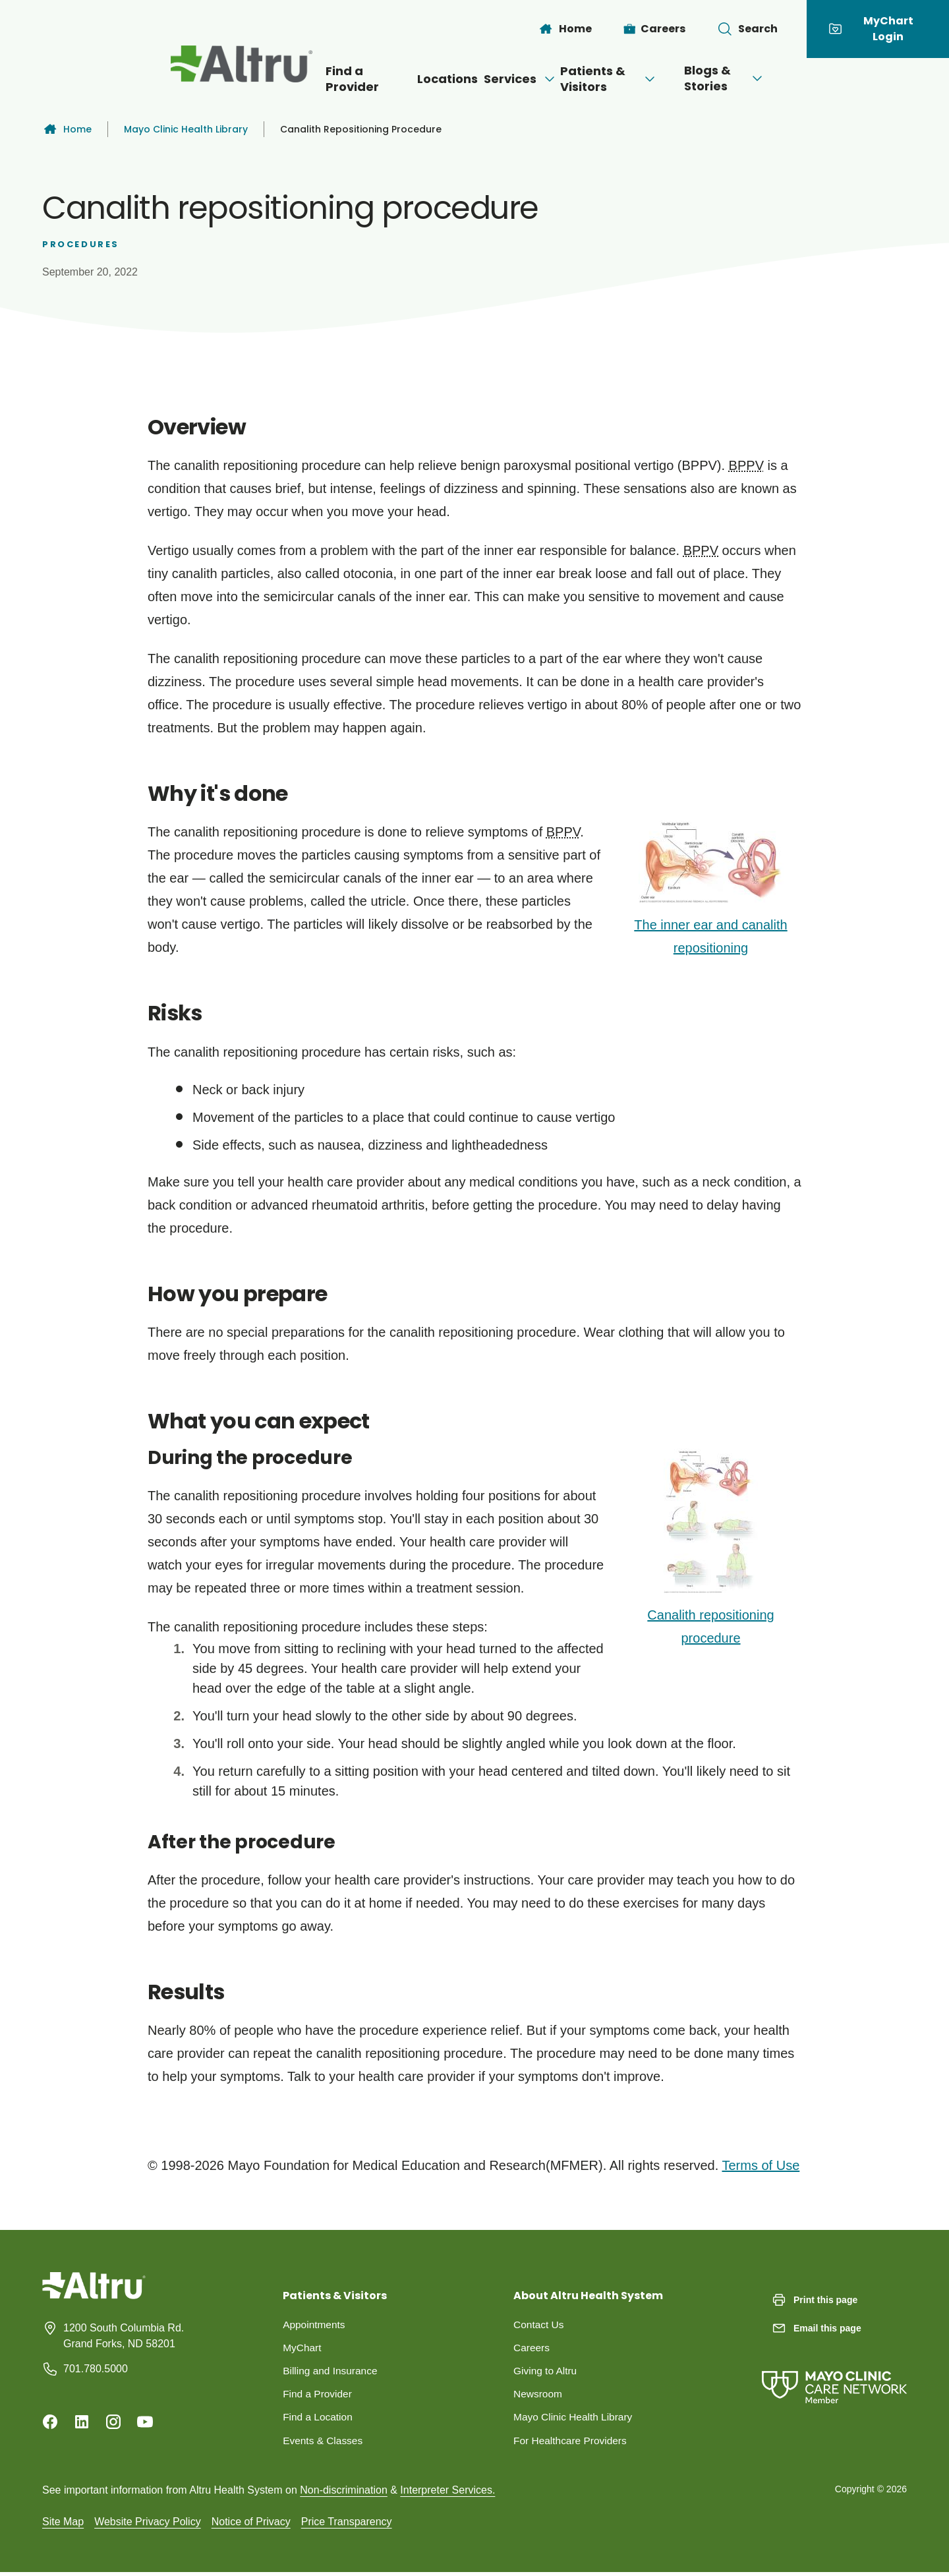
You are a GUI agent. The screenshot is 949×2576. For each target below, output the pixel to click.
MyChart (302, 2348)
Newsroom (538, 2395)
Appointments (315, 2324)
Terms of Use (760, 2165)
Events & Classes (324, 2443)
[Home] (565, 29)
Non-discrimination (344, 2493)
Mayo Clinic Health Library (186, 129)
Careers (532, 2348)
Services (497, 79)
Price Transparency (346, 2525)
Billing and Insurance (332, 2372)
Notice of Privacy (251, 2525)
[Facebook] (50, 2422)
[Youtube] (145, 2422)
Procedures (80, 244)
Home (67, 129)
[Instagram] (113, 2422)
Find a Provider (300, 79)
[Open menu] (526, 79)
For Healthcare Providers (572, 2443)
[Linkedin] (82, 2422)
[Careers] (654, 29)
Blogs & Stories (780, 78)
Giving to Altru (546, 2372)
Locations (404, 79)
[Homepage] (94, 2295)
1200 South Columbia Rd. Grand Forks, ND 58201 (123, 2335)
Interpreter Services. (447, 2493)
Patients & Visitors (629, 79)
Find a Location (319, 2419)
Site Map (63, 2525)
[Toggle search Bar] (747, 29)
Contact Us (539, 2324)
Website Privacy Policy (147, 2525)
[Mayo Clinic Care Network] (834, 2374)
